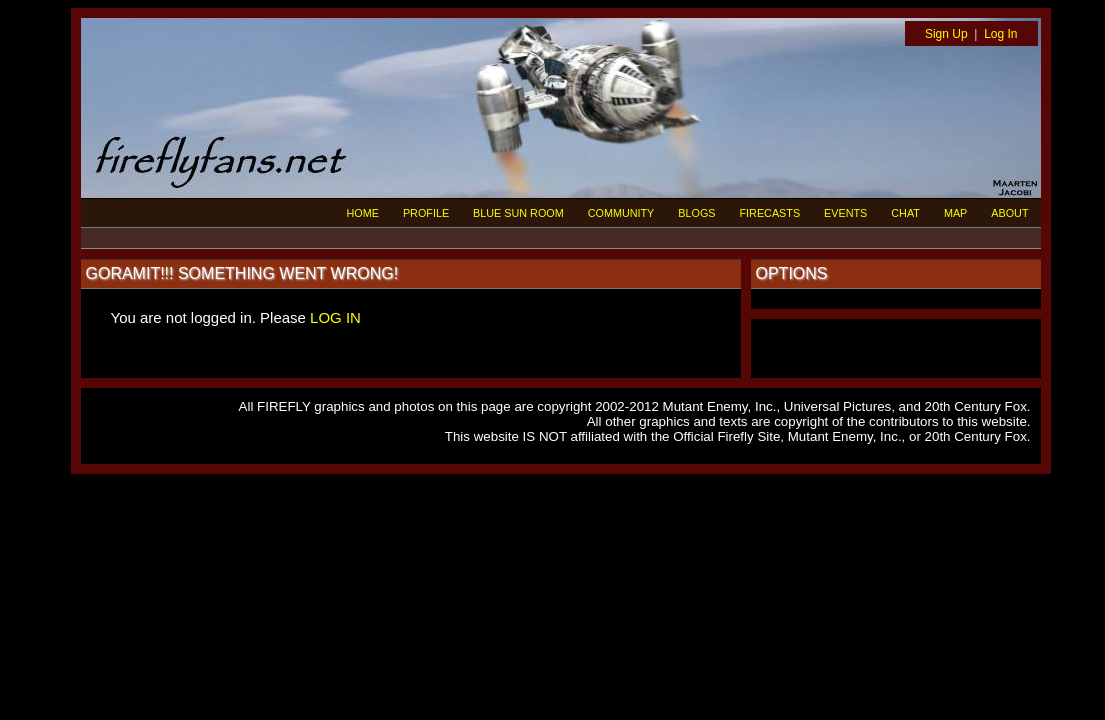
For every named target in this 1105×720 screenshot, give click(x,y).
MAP (955, 213)
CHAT (905, 213)
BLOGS (696, 213)
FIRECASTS (770, 213)
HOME (363, 213)
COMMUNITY (621, 213)
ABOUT (1009, 213)
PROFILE (426, 213)
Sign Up (946, 34)
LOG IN (335, 317)
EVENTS (845, 213)
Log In (1000, 34)
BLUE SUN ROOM (518, 213)
